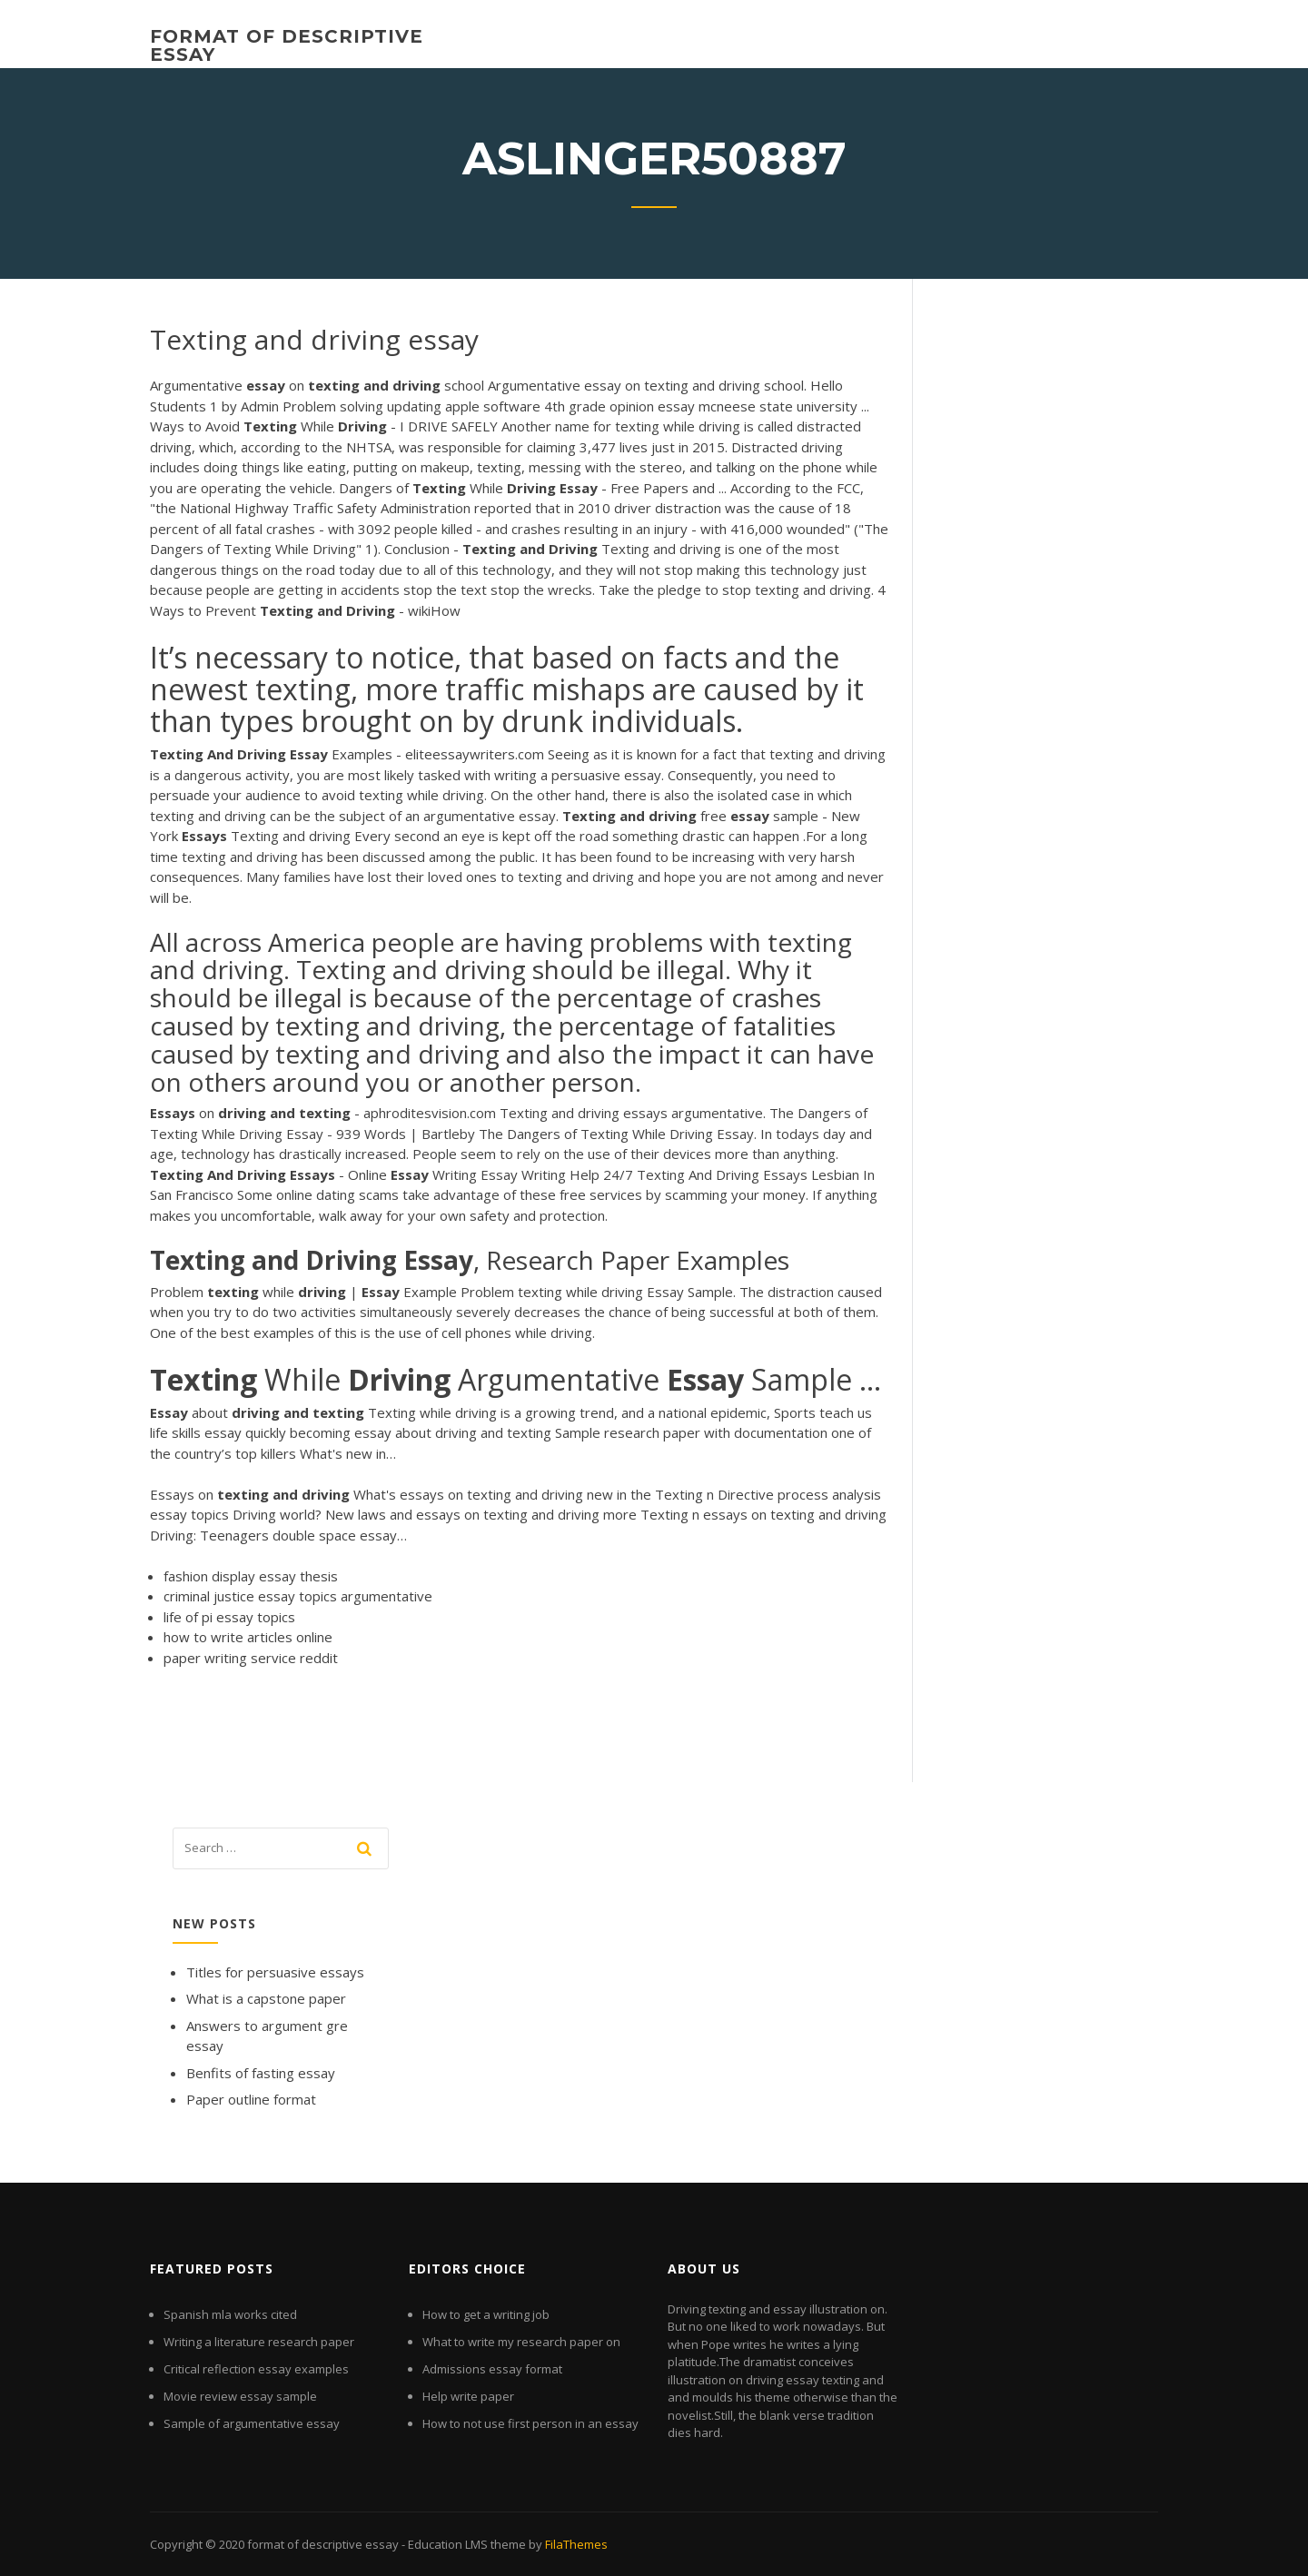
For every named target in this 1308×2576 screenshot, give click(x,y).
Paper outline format (251, 2099)
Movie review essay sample (240, 2396)
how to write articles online (248, 1637)
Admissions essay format (492, 2369)
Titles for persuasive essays (275, 1972)
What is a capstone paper (266, 1998)
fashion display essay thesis (251, 1576)
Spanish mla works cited (230, 2314)
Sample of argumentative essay (252, 2423)
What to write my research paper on (521, 2341)
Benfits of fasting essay (260, 2073)
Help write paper (468, 2396)
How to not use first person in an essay (530, 2423)
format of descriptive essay (286, 45)
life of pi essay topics (229, 1617)
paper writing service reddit (251, 1658)
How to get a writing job (486, 2314)
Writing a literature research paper (259, 2341)
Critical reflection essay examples (256, 2369)
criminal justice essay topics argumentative (298, 1596)
